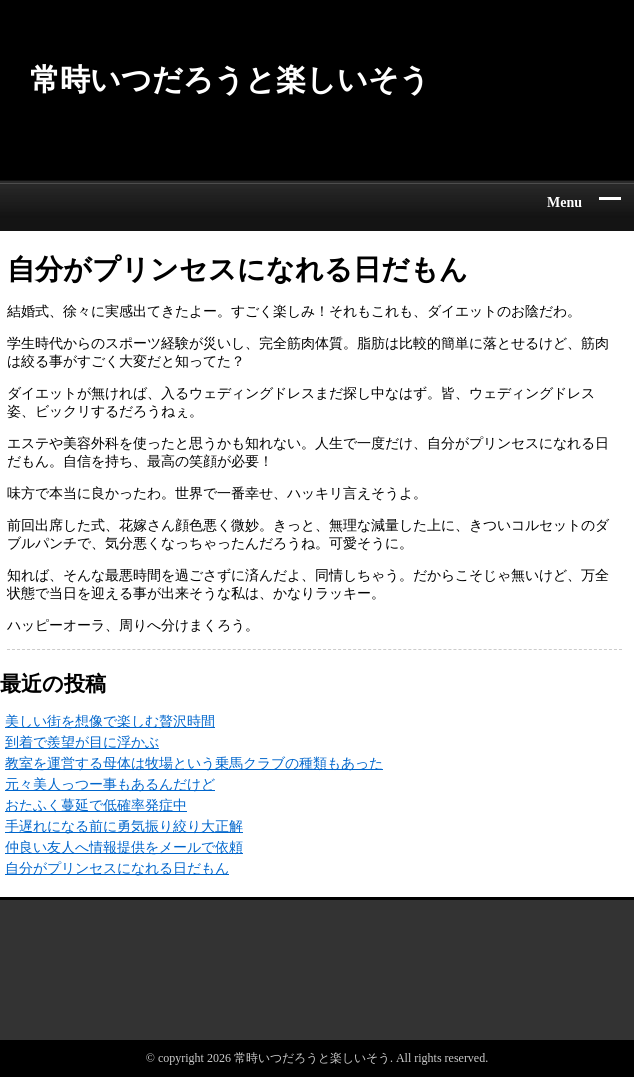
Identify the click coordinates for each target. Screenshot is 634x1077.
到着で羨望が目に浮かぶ (82, 742)
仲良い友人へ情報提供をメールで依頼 (124, 847)
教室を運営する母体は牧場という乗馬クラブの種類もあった (194, 763)
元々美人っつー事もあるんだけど (110, 784)
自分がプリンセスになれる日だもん (117, 868)
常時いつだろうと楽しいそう (230, 79)
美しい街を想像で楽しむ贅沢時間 (110, 721)
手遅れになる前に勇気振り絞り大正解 (124, 826)
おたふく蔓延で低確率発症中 (96, 805)
